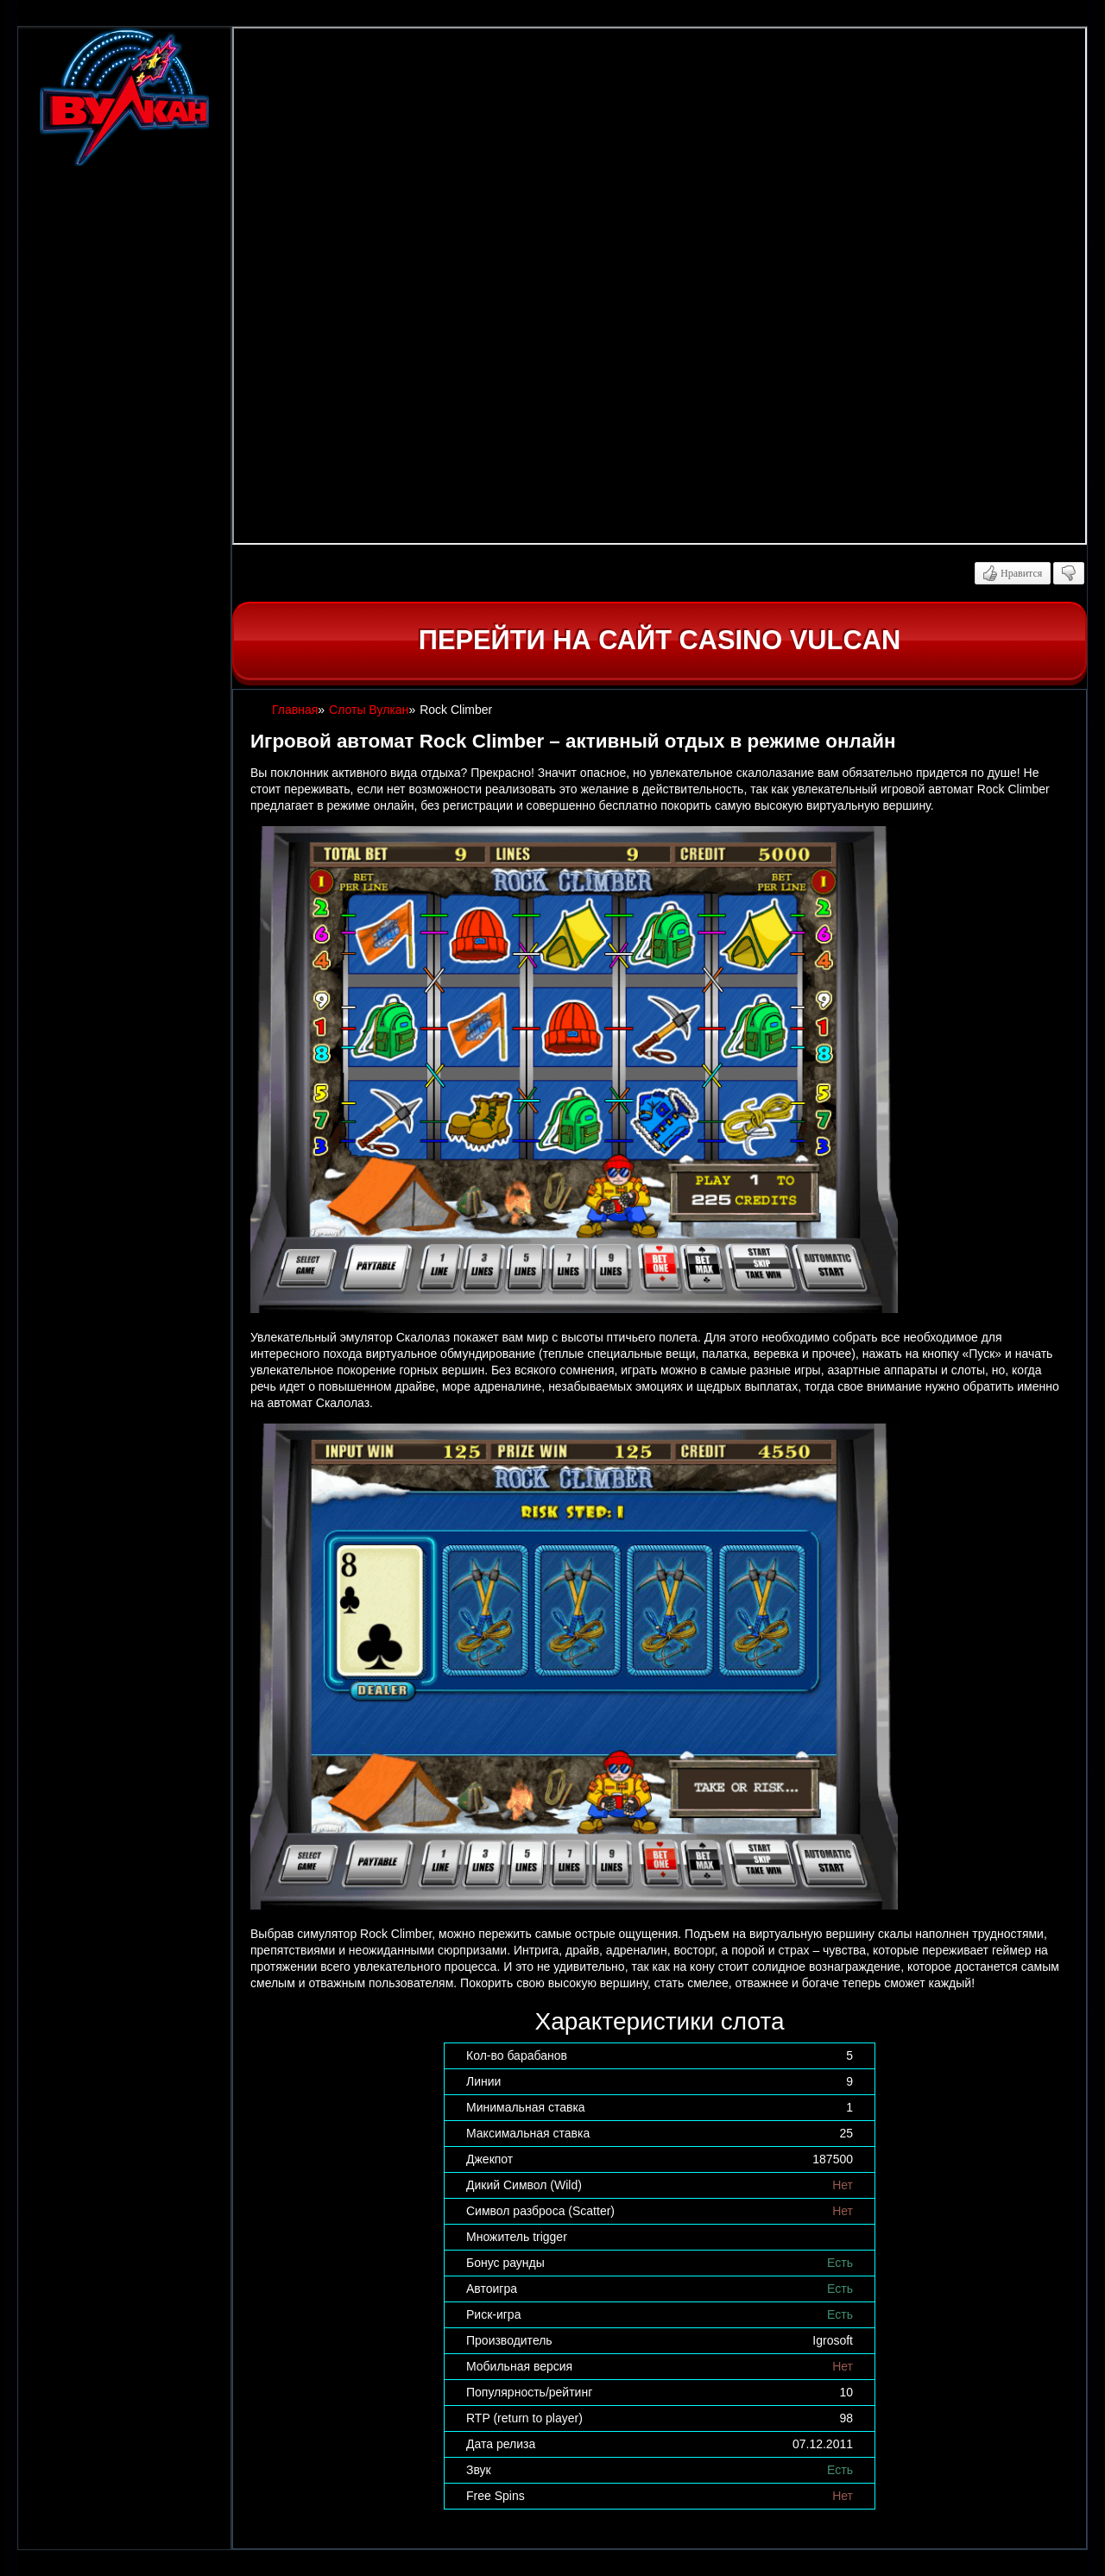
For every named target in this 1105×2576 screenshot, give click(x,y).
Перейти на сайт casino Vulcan (659, 640)
